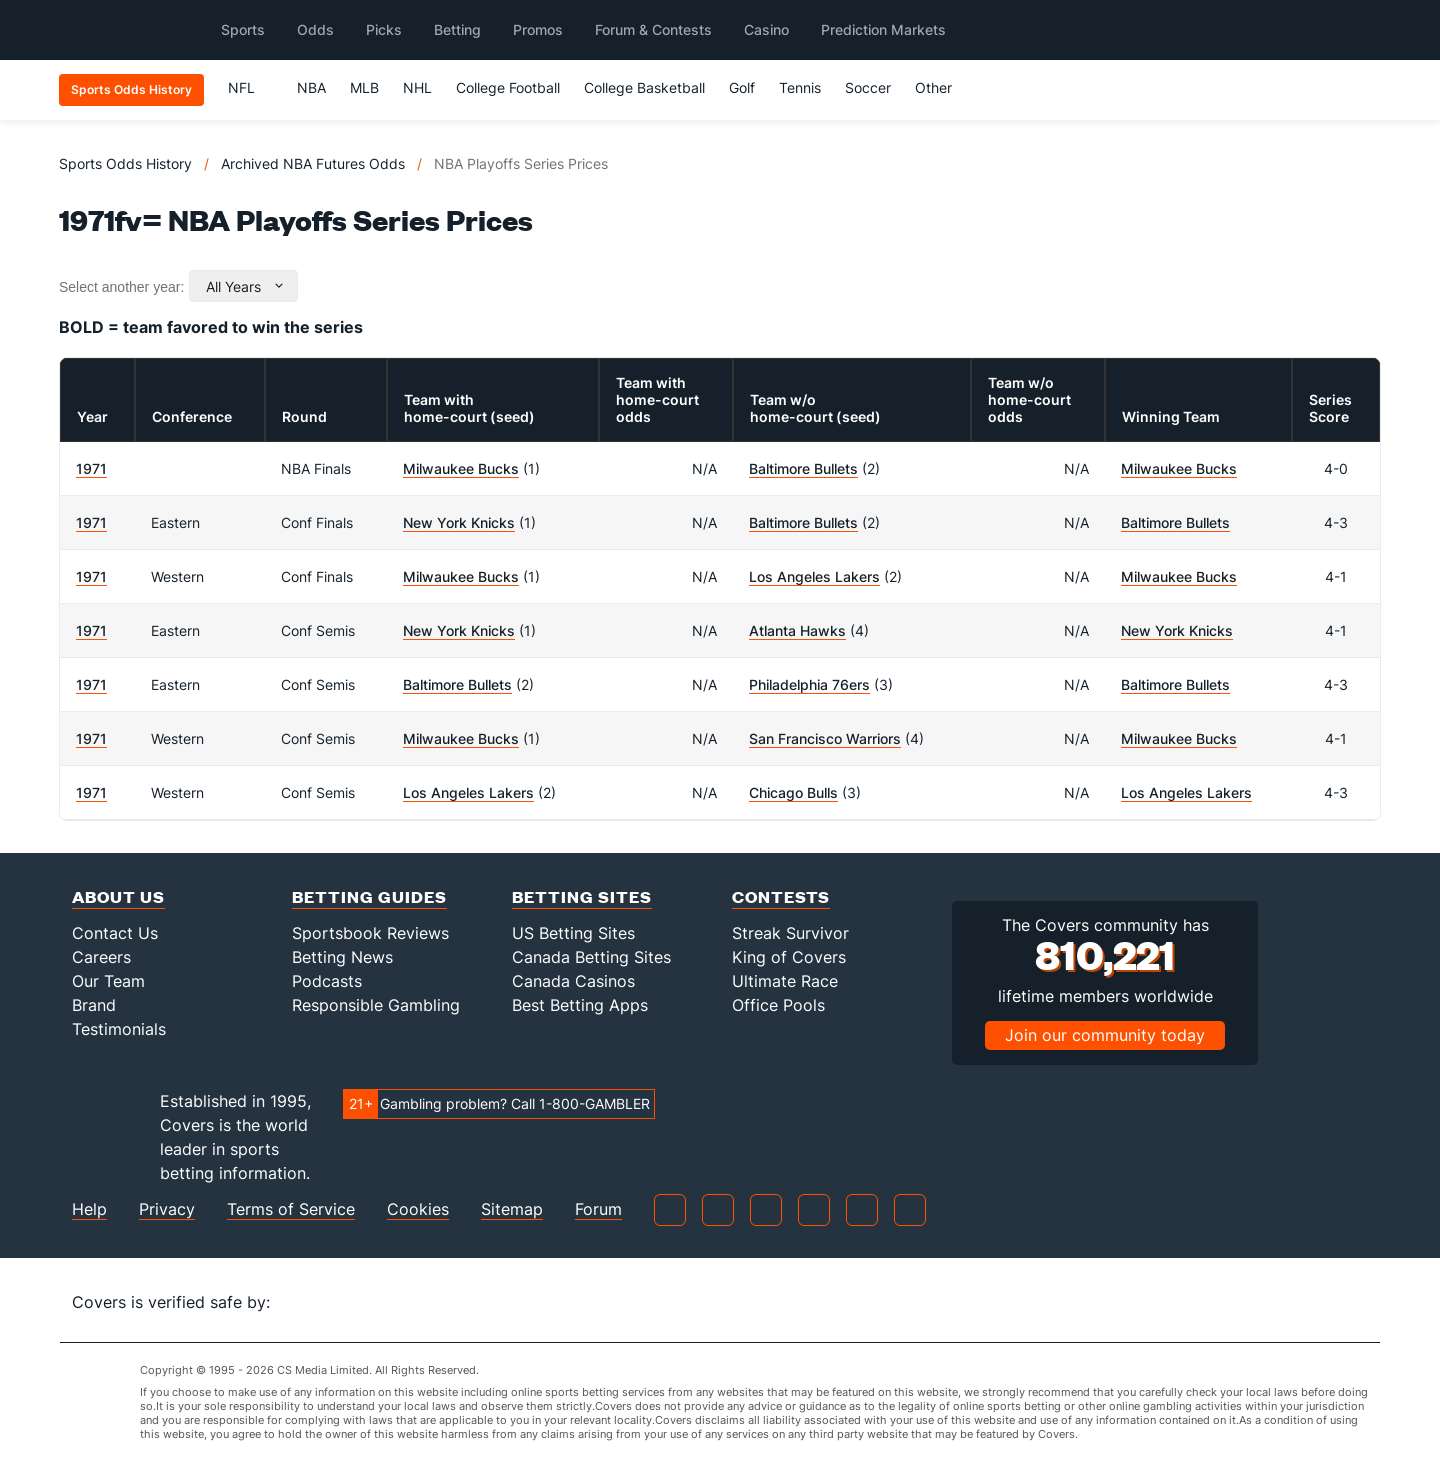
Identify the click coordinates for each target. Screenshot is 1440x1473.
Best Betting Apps (580, 1005)
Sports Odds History (125, 163)
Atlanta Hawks (797, 630)
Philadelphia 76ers (809, 684)
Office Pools (778, 1005)
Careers (101, 957)
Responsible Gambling (376, 1005)
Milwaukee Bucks (461, 468)
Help (89, 1209)
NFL (250, 87)
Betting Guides (369, 896)
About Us (118, 896)
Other (942, 87)
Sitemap (512, 1209)
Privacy (167, 1209)
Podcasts (327, 981)
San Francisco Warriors (825, 738)
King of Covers (789, 957)
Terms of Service (291, 1209)
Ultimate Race (785, 981)
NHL (417, 87)
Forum (598, 1209)
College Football (508, 87)
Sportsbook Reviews (370, 933)
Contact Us (115, 933)
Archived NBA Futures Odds (313, 163)
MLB (364, 87)
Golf (742, 87)
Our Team (108, 981)
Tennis (800, 87)
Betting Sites (582, 896)
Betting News (342, 957)
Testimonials (119, 1029)
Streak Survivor (790, 933)
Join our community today (1105, 1035)
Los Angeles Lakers (814, 576)
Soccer (868, 87)
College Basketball (644, 87)
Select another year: (121, 287)
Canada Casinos (573, 981)
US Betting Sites (573, 933)
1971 (91, 468)
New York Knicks (459, 522)
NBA (311, 87)
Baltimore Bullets (803, 468)
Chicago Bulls (793, 792)
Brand (94, 1005)
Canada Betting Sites (591, 957)
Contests (781, 896)
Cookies (418, 1209)
